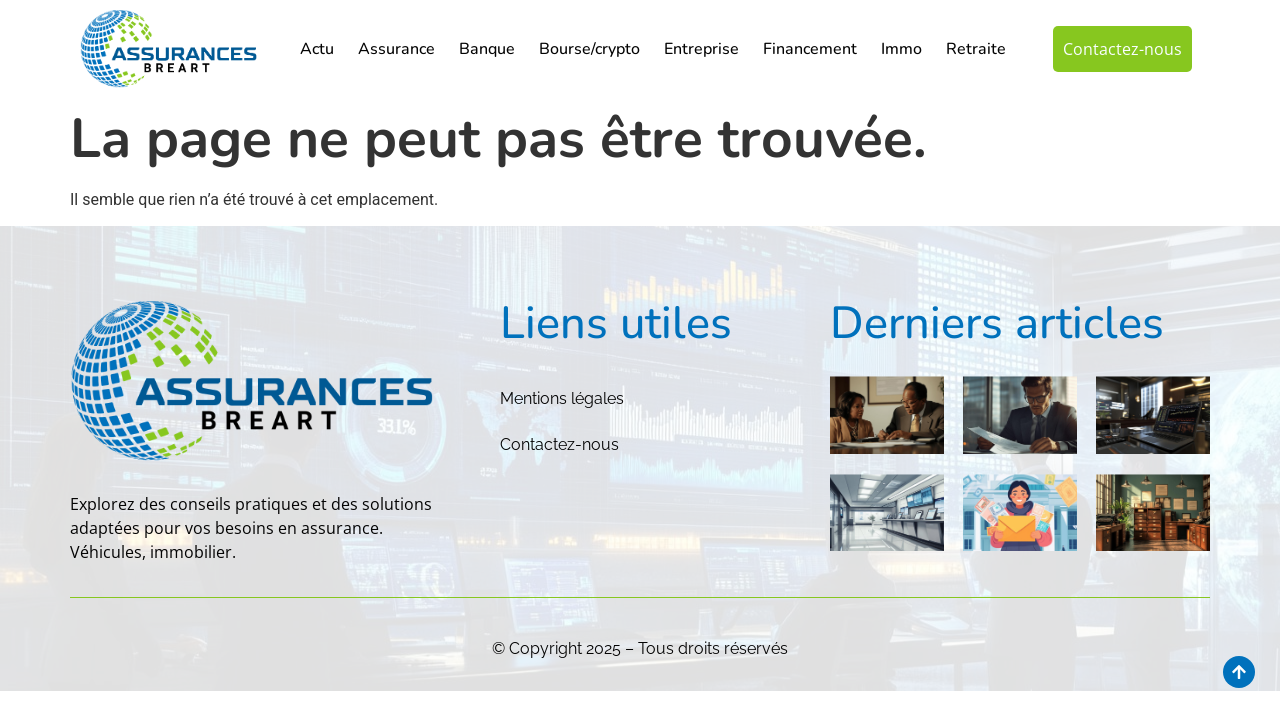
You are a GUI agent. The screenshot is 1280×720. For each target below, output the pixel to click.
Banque (487, 49)
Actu (317, 49)
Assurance (396, 49)
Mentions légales (562, 398)
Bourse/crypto (589, 49)
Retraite (976, 49)
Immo (901, 49)
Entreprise (701, 49)
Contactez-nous (559, 444)
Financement (810, 49)
